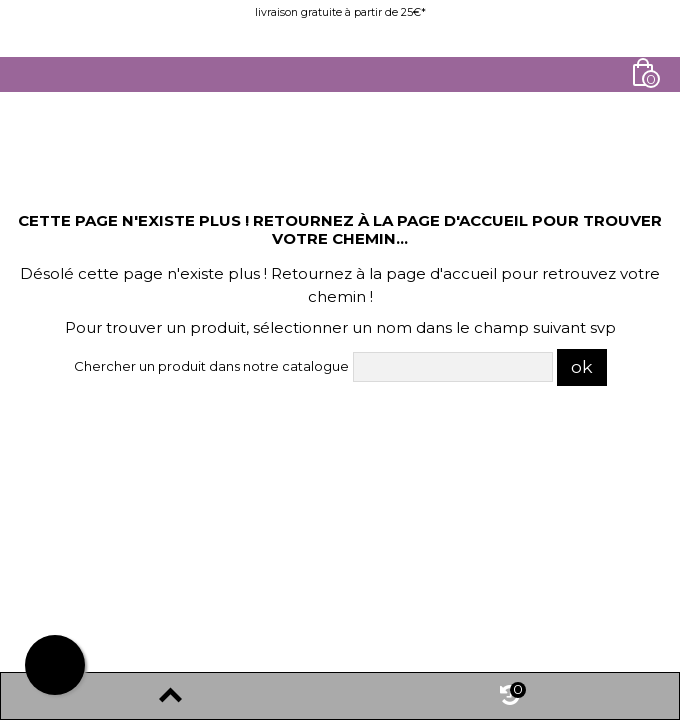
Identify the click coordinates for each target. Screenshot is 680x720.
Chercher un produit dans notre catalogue (211, 366)
